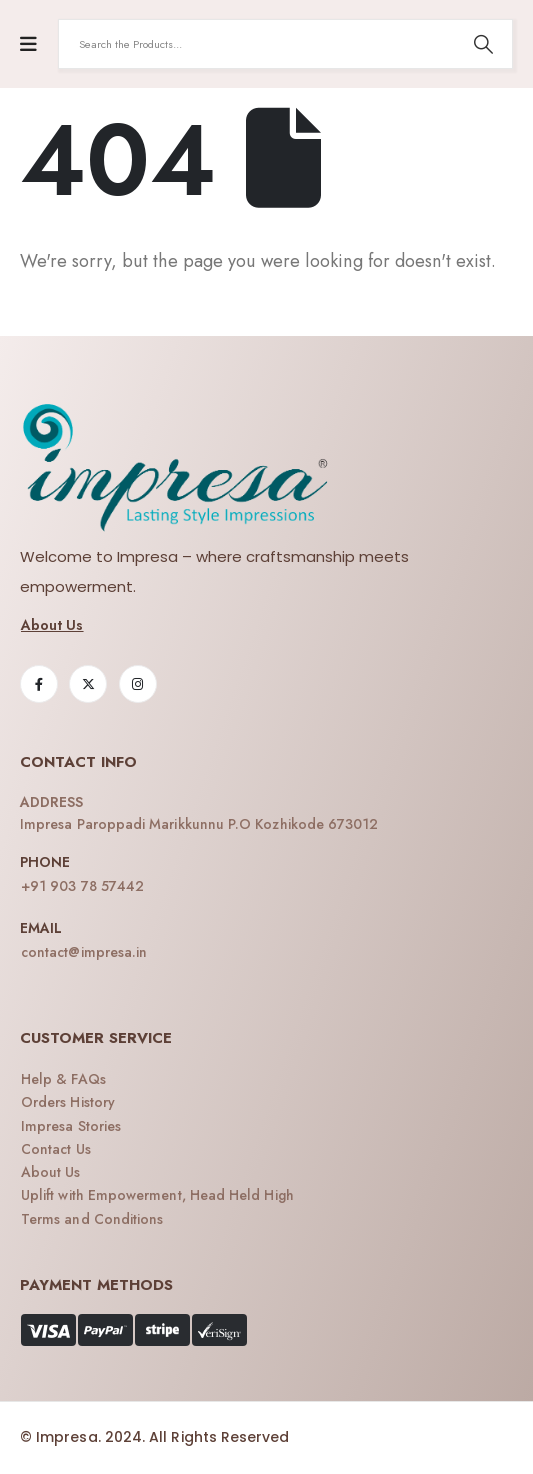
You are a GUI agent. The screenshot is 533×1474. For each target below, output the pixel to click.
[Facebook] (39, 684)
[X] (88, 684)
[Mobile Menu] (28, 44)
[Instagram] (138, 684)
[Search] (483, 44)
